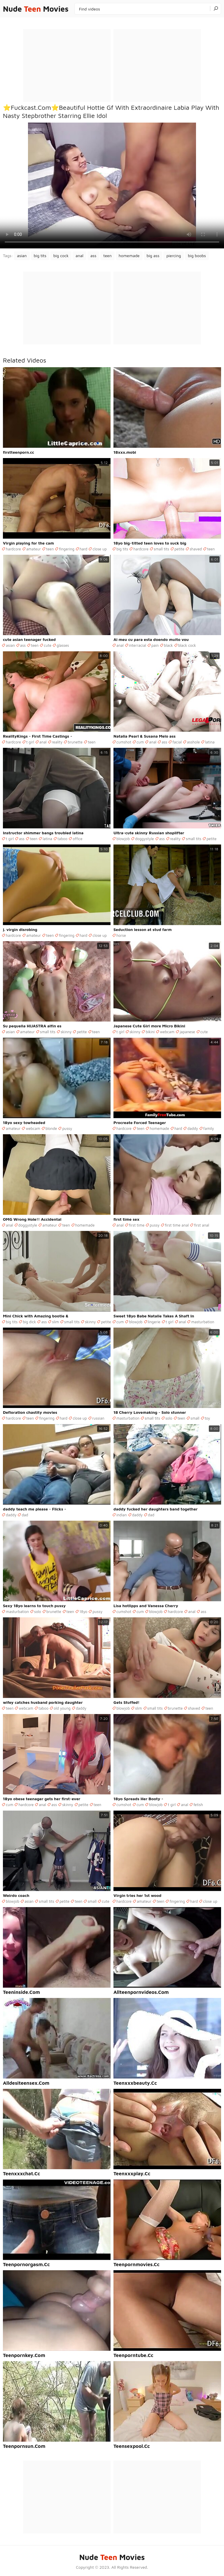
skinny (66, 1031)
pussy (67, 1128)
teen (107, 255)
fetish (198, 1804)
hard (84, 549)
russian (98, 1418)
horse (121, 935)
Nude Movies (36, 8)
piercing (173, 255)
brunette (75, 742)
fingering (66, 549)
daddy (192, 1128)
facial (177, 742)
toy (207, 1418)
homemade (129, 255)
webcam (167, 1031)
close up (99, 549)
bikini (150, 1031)
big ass (153, 255)
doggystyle (144, 838)
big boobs (197, 255)
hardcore (13, 549)
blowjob (123, 838)
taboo (62, 838)
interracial (137, 645)
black (168, 645)
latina (210, 742)
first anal (201, 1225)
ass (93, 255)
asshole (193, 742)
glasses (63, 645)
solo (168, 1418)
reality (57, 742)
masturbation (202, 1321)
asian (22, 255)
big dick (29, 1321)
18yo (83, 1611)
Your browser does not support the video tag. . (112, 185)
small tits (161, 549)
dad (25, 1515)
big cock (61, 255)
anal (79, 255)
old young (62, 1708)
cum (140, 742)
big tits (40, 255)
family (208, 1128)
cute (47, 645)
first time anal (177, 1225)
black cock (187, 645)
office (78, 838)
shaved (196, 549)
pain (155, 645)
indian (121, 1515)
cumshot (123, 742)
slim (55, 1321)
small (195, 1418)
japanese (187, 1031)
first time (136, 1225)
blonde (51, 1128)
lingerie (154, 1321)
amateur (33, 549)
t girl (30, 742)
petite (179, 549)
